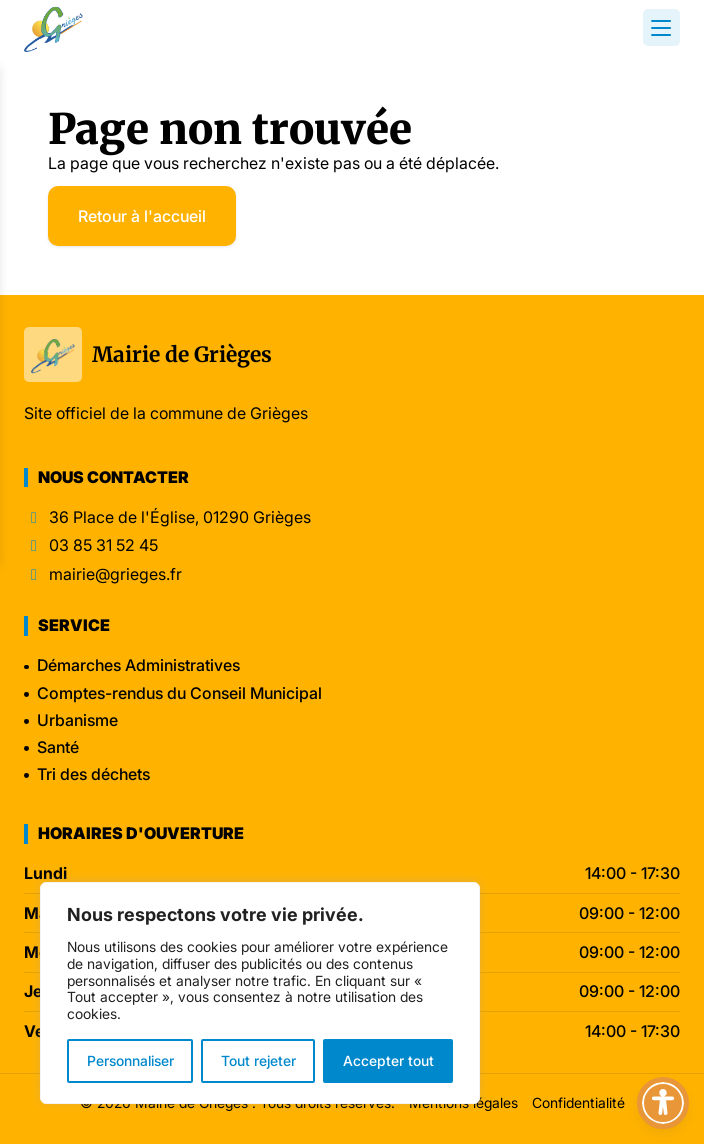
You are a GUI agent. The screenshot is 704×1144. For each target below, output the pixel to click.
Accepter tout (388, 1060)
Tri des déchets (93, 774)
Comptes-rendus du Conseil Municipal (179, 693)
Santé (58, 747)
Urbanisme (77, 720)
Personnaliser (130, 1060)
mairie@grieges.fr (115, 574)
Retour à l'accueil (142, 216)
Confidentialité (578, 1102)
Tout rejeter (258, 1060)
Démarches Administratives (138, 665)
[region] (260, 993)
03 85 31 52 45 (103, 545)
